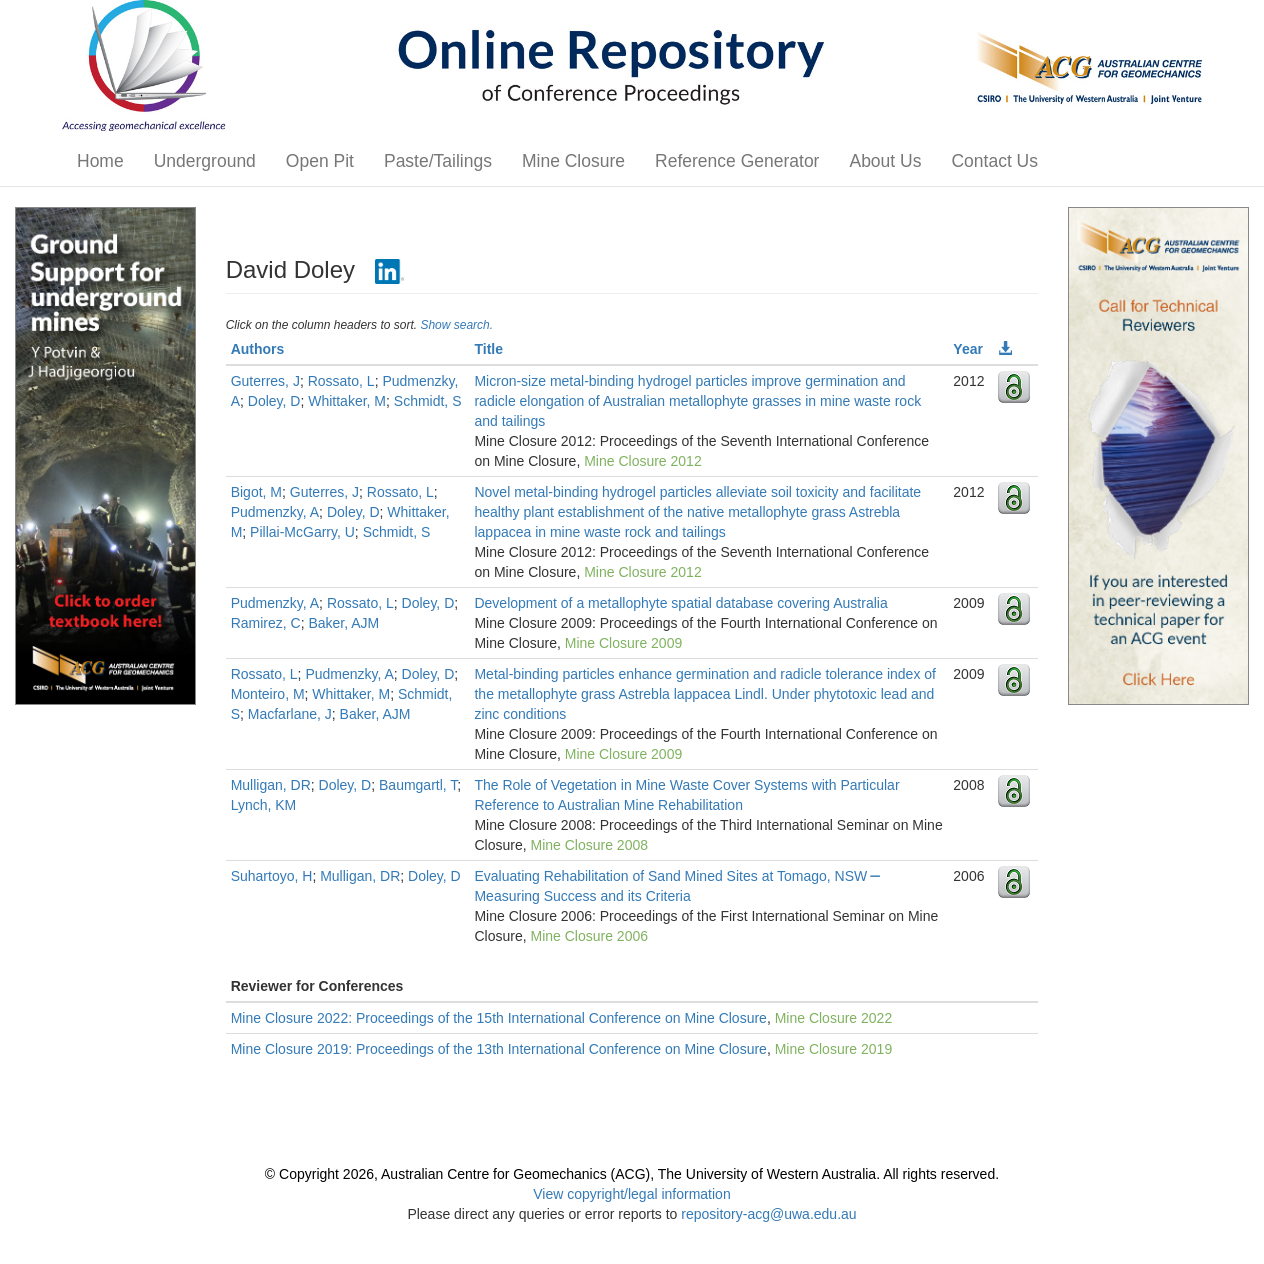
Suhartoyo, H (272, 876)
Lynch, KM (264, 805)
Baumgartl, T (418, 785)
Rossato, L (341, 381)
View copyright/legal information (631, 1194)
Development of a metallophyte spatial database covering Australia (680, 603)
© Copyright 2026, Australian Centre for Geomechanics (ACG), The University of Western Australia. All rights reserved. (632, 1174)
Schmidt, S (428, 401)
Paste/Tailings (438, 161)
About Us (885, 161)
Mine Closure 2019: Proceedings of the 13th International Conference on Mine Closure (499, 1049)
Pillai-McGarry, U (302, 532)
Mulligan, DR (271, 785)
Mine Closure (573, 161)
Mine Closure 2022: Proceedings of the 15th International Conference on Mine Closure (499, 1018)
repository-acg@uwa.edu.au (768, 1214)
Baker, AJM (343, 623)
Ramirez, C (266, 623)
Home (100, 161)
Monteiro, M (268, 694)
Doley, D (274, 401)
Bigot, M (256, 492)
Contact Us (994, 161)
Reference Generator (737, 161)
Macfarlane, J (290, 714)
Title (488, 349)
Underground (205, 161)
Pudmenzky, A (275, 512)
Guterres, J (265, 381)
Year (968, 349)
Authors (258, 349)
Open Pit (320, 161)
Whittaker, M (347, 401)
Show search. (456, 325)
